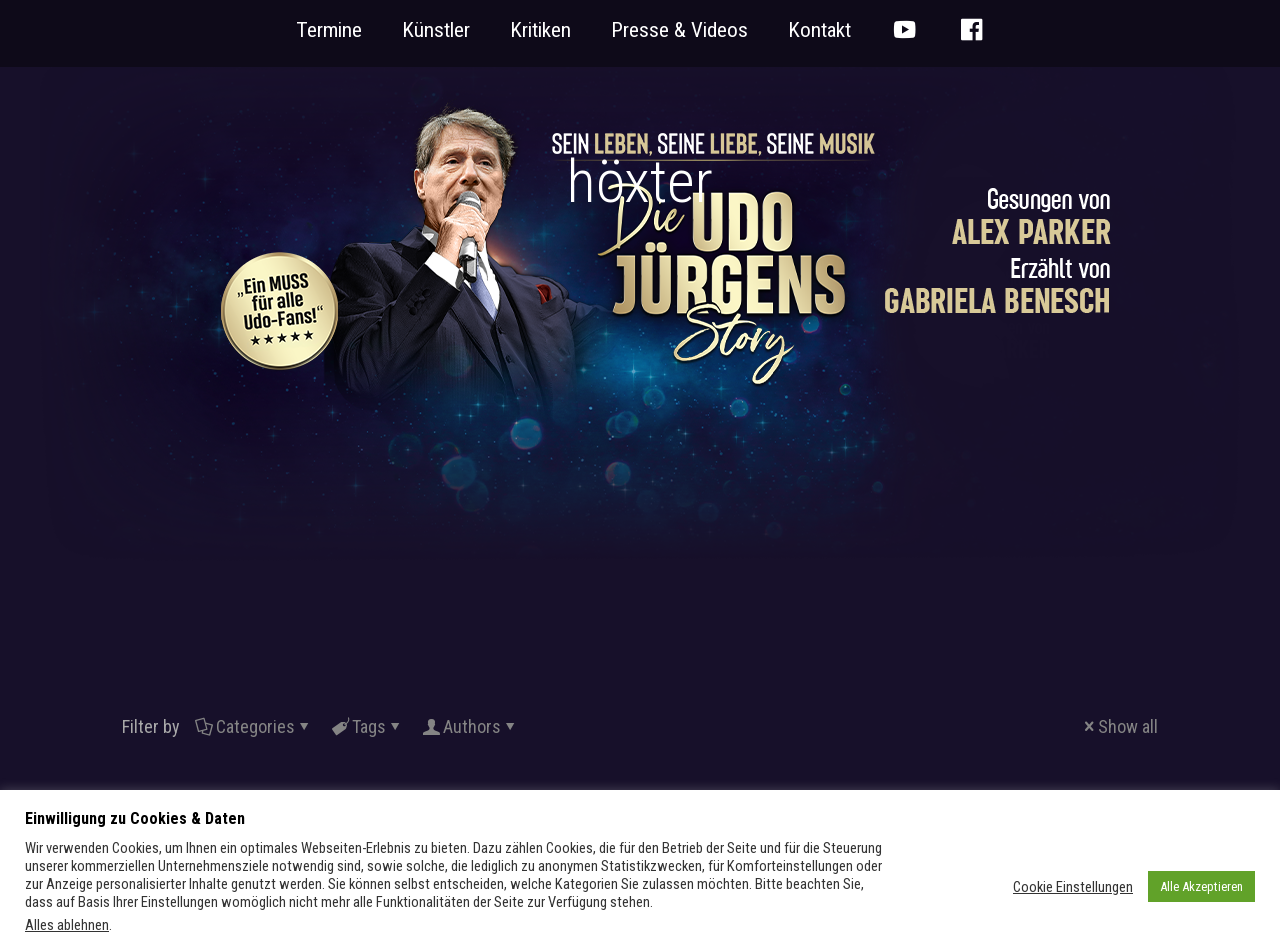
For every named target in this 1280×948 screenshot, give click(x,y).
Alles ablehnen (67, 925)
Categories (254, 726)
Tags (367, 726)
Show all (1119, 726)
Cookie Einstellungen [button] (1073, 887)
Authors (470, 726)
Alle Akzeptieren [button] (1201, 886)
